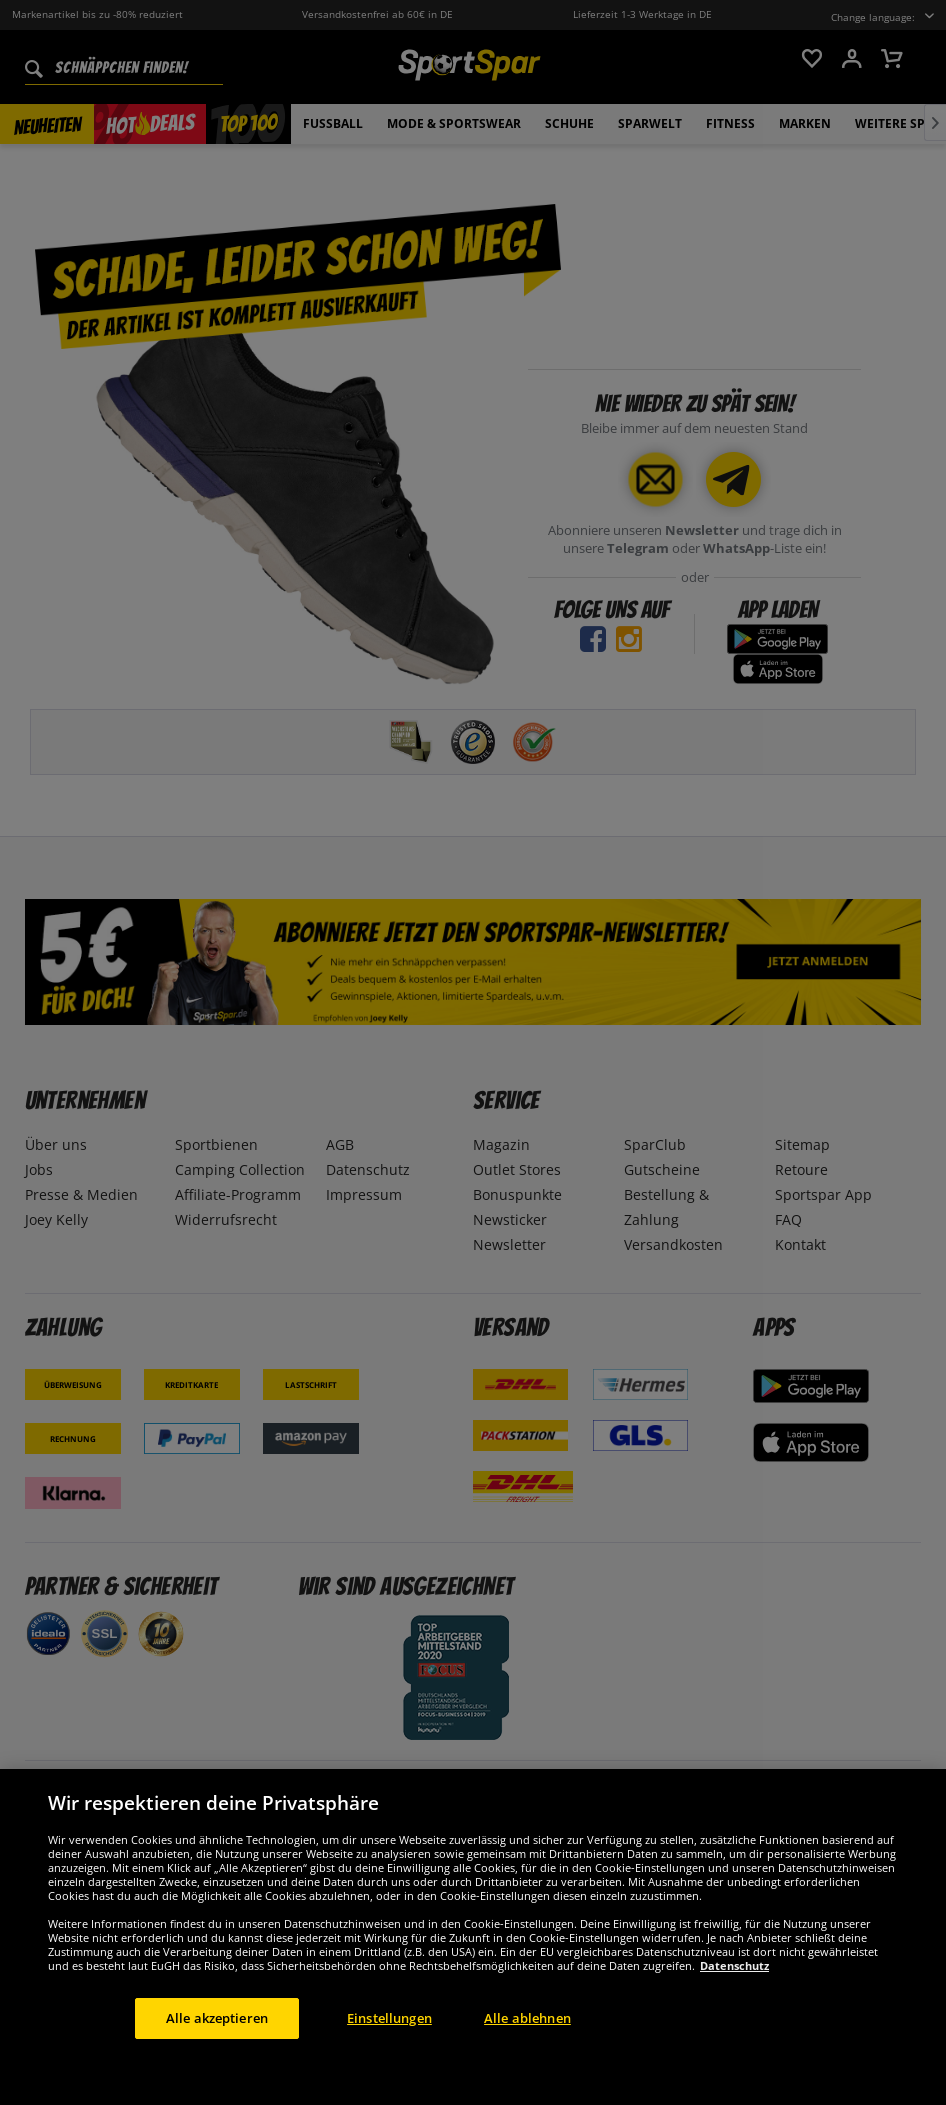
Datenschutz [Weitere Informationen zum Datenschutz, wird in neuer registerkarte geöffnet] (734, 2011)
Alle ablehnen (527, 2064)
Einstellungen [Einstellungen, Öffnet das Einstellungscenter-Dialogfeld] (389, 2064)
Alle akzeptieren (217, 2064)
